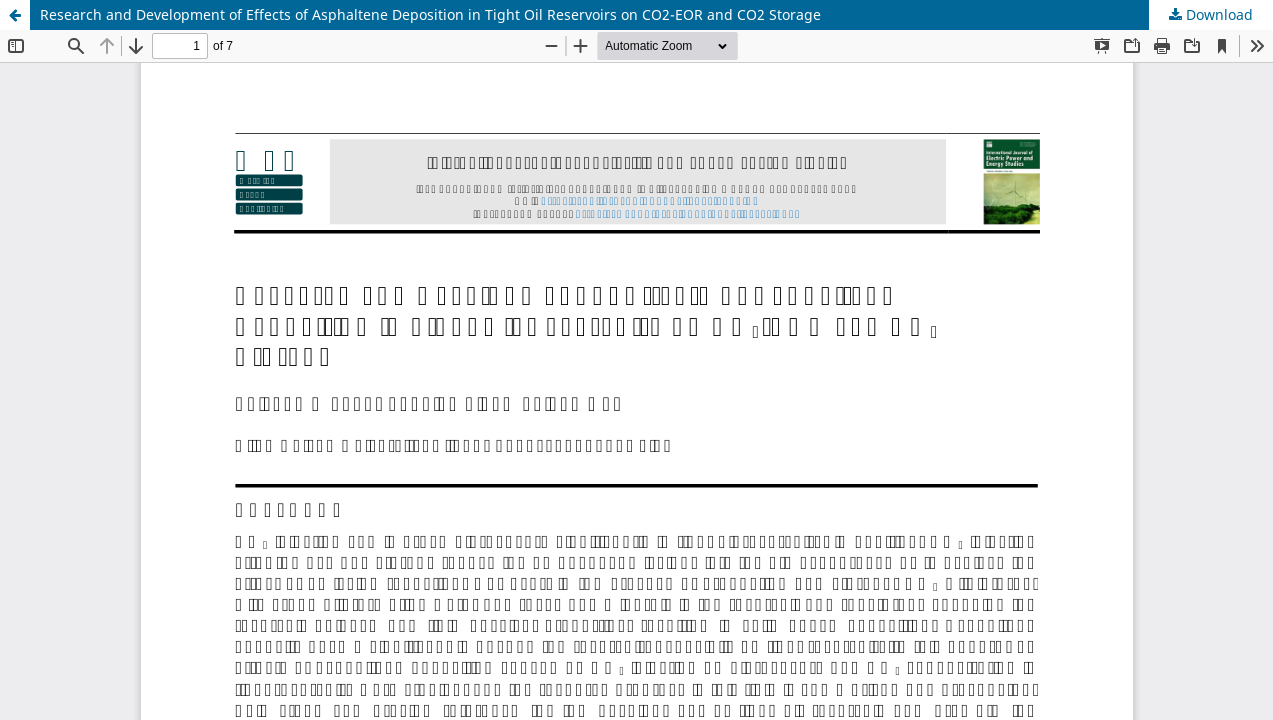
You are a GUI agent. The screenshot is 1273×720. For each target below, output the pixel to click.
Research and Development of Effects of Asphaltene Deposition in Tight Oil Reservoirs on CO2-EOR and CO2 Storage (430, 14)
